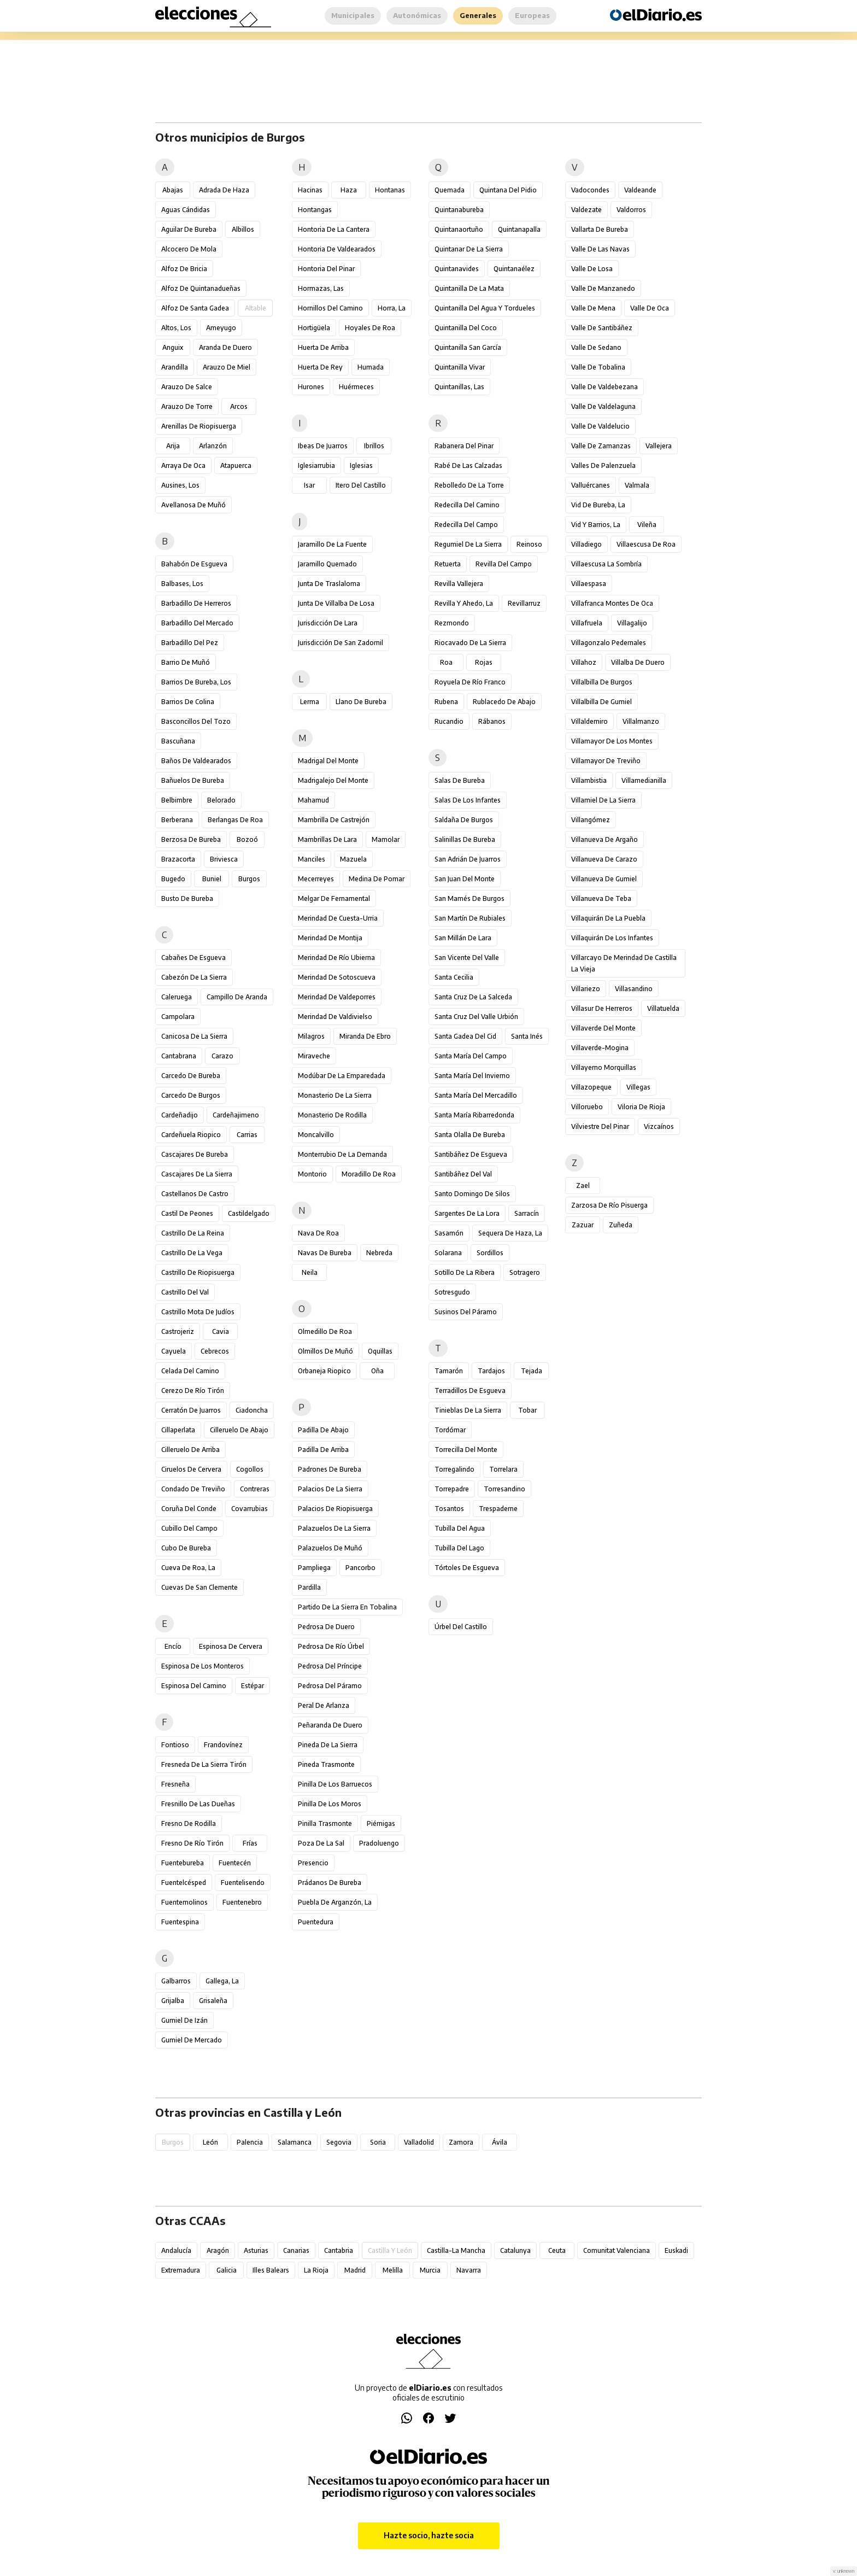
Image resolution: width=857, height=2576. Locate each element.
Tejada (531, 1371)
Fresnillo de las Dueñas (198, 1804)
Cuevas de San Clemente (199, 1587)
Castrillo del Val (185, 1292)
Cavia (220, 1331)
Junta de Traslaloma (329, 583)
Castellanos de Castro (194, 1194)
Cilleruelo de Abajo (239, 1430)
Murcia (430, 2270)
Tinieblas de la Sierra (468, 1410)
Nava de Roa (318, 1233)
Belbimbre (176, 800)
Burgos (249, 879)
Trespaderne (498, 1508)
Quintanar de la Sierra (469, 249)
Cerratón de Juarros (191, 1410)
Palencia (250, 2142)
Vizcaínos (659, 1126)
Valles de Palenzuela (603, 465)
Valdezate (586, 210)
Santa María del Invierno (472, 1076)
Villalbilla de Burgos (601, 682)
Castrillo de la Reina (192, 1233)
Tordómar (450, 1430)
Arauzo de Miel (226, 367)
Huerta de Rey (320, 367)
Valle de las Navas (600, 249)
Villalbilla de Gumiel (601, 702)
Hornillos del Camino (330, 308)
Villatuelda (663, 1008)
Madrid (355, 2270)
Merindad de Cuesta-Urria (338, 918)
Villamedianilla (643, 780)
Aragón (218, 2250)
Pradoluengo (379, 1843)
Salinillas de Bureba (465, 839)
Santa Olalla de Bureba (470, 1135)
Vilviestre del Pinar (600, 1126)
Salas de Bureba (460, 780)
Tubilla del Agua (460, 1528)
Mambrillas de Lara (327, 839)
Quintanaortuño (459, 229)
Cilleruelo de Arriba (190, 1449)
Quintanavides (457, 269)
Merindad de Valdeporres (336, 997)
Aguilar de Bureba (188, 229)
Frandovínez (223, 1745)
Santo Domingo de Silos (472, 1194)
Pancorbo (360, 1568)
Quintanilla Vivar (460, 367)
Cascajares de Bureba (194, 1154)
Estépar (252, 1686)
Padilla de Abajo (323, 1430)
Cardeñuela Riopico (191, 1135)
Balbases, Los (182, 583)
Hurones (311, 387)
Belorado (221, 800)
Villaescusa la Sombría (606, 564)
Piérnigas (381, 1823)
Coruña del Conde (188, 1508)
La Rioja (316, 2270)
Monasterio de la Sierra (335, 1095)
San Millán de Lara (463, 938)
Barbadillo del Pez (189, 643)
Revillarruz (524, 603)
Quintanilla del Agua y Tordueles (485, 308)
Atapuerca (235, 465)
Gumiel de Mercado (191, 2040)
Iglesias (361, 465)
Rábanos (492, 721)
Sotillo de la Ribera (465, 1272)
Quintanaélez (514, 269)
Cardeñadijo (179, 1115)
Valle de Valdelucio (600, 426)
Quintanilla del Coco (466, 328)
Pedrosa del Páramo (330, 1686)
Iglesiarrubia (316, 465)
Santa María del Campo (471, 1056)
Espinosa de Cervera (230, 1646)
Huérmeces (356, 387)
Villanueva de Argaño (604, 839)
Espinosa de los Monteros (202, 1666)
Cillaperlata (178, 1430)
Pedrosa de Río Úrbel (331, 1646)
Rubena (446, 702)
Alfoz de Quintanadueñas (200, 288)
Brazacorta (178, 859)
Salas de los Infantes (468, 800)
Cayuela (173, 1351)
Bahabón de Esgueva (194, 564)
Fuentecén (235, 1863)
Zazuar (583, 1225)
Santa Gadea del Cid (465, 1036)
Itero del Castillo (361, 485)
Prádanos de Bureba (329, 1882)
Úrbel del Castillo (461, 1627)
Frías (250, 1843)
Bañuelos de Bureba (192, 780)
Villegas (638, 1087)
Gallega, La (222, 1981)
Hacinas (310, 190)
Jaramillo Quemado (327, 564)
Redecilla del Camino (467, 505)
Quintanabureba (459, 210)
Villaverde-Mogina (600, 1048)
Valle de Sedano (596, 347)
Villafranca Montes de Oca (612, 603)
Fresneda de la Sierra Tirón (203, 1764)
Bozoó (247, 839)
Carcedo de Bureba (190, 1076)
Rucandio (449, 721)
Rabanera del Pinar (464, 446)
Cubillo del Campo (189, 1528)
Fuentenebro (242, 1902)
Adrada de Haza (224, 190)
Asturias (256, 2250)
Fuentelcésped (183, 1882)
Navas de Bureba (324, 1253)
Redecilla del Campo (466, 524)
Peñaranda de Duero (330, 1725)
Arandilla (174, 367)
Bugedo (173, 879)
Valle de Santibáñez (601, 328)
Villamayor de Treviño (606, 761)
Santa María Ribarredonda (474, 1115)
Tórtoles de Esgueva (467, 1568)
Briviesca (224, 859)
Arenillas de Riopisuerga (198, 426)
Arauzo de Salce (186, 387)
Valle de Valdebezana (604, 387)
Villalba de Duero (638, 662)
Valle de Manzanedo (603, 288)
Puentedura (315, 1922)
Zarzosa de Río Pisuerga (609, 1205)
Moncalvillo (316, 1135)
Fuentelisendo (243, 1882)
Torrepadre (452, 1489)
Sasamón (449, 1233)
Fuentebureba (182, 1863)
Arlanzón (213, 446)
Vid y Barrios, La (595, 524)
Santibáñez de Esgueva (471, 1154)
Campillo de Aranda (237, 997)
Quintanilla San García (468, 347)
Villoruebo (587, 1107)
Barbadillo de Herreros (196, 603)
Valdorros (631, 210)
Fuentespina (180, 1922)
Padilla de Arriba (323, 1449)
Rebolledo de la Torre (469, 485)
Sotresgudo (452, 1292)
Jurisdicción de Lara (327, 623)
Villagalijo (632, 623)
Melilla (393, 2270)
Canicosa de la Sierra (194, 1036)
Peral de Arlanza (323, 1705)
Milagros (311, 1036)
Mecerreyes (316, 879)
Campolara (178, 1016)
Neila (310, 1272)
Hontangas (315, 210)
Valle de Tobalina (598, 367)
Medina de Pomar (376, 879)
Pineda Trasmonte (326, 1764)
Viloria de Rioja (641, 1107)
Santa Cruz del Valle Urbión (476, 1016)
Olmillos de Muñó (325, 1351)
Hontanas (390, 190)
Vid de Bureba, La (598, 505)
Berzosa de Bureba (191, 839)
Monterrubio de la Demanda (342, 1154)
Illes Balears (271, 2270)
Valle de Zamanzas (601, 446)
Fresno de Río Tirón (192, 1843)
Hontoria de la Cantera (333, 229)
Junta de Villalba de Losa (336, 603)
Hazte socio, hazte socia (429, 2535)
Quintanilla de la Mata (469, 288)
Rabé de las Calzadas (468, 465)
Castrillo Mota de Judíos (197, 1312)
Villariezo (585, 989)
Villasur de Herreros (601, 1008)
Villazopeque (591, 1087)
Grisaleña (213, 2001)
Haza (349, 190)
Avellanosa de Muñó (193, 505)
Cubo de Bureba (186, 1548)
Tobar (527, 1410)
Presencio (313, 1863)
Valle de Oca (649, 308)
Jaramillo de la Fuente (332, 544)
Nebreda (379, 1253)
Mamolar (386, 839)
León (210, 2142)
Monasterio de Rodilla (332, 1115)
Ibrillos (374, 446)
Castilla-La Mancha (456, 2250)
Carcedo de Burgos (190, 1095)
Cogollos (249, 1469)
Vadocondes (590, 190)
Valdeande (640, 190)
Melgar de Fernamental (334, 898)
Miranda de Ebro (365, 1036)
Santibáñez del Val (463, 1174)
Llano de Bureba (361, 702)
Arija (173, 446)
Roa (446, 662)
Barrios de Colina (187, 702)
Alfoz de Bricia (184, 269)
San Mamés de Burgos (469, 898)
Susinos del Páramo (466, 1312)
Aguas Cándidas (185, 210)
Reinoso (529, 544)
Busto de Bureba (187, 898)
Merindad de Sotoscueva (336, 977)
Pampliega (314, 1568)
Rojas (483, 662)
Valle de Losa (592, 269)
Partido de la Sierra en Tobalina (347, 1607)
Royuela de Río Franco (470, 682)
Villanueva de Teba (601, 898)
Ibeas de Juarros (323, 446)
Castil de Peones (187, 1213)
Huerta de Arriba (323, 347)
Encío (173, 1646)
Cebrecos (215, 1351)
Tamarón (449, 1371)
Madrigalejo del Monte (333, 780)
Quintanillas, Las (459, 387)
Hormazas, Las (321, 288)
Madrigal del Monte (328, 761)
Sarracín (526, 1213)
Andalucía (176, 2250)
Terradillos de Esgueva (470, 1390)
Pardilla (309, 1587)
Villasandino (634, 989)
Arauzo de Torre (187, 406)
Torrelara (503, 1469)
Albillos (243, 229)
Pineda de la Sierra (327, 1745)
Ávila (499, 2142)
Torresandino (504, 1489)
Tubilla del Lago (459, 1548)
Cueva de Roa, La (188, 1568)
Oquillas (380, 1351)
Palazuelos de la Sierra (334, 1528)
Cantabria (338, 2250)
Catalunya (515, 2250)
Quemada (450, 190)
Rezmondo (452, 623)
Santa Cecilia (454, 977)
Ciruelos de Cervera (191, 1469)
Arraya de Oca (183, 465)
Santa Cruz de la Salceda (473, 997)
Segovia (338, 2142)
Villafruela (586, 623)
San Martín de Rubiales (470, 918)
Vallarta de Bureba (599, 229)
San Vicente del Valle (467, 957)
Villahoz (583, 662)
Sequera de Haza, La (510, 1233)
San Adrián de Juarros (468, 859)
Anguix (172, 347)
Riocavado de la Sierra (470, 643)
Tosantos (449, 1508)
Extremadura (180, 2270)
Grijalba (172, 2001)
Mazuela (353, 859)
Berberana (177, 820)
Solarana (448, 1253)
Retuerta (448, 564)
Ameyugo (221, 328)
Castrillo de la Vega (191, 1253)
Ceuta (557, 2250)
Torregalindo (454, 1469)
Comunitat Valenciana (616, 2250)
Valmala (637, 485)
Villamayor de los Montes (612, 741)
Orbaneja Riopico (324, 1371)
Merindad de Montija (330, 938)
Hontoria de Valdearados (336, 249)
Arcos (239, 406)
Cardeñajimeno (236, 1115)
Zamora (461, 2142)
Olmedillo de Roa (325, 1331)
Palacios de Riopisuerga (335, 1508)
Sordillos (490, 1253)
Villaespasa (588, 583)
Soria (378, 2142)
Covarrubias (249, 1508)
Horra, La (392, 308)
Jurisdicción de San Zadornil (340, 643)
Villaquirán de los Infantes (612, 938)
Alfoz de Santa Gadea (195, 308)
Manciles (311, 859)
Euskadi (676, 2250)
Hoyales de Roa (370, 328)
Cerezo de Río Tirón (192, 1390)
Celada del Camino (190, 1371)
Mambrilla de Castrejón (333, 820)
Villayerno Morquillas (603, 1067)
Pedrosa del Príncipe (330, 1666)
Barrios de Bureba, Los (196, 682)
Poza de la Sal (321, 1843)
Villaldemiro (589, 721)
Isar (309, 485)
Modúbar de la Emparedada (341, 1076)
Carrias (247, 1135)
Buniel (211, 879)
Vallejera (658, 446)
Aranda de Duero (225, 347)
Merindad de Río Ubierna (336, 957)
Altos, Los (176, 328)
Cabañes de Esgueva (193, 957)
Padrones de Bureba (329, 1469)
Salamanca (295, 2142)
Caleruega (176, 997)
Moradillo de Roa (369, 1174)
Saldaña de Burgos (464, 820)
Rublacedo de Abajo (504, 702)
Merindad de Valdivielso (335, 1016)
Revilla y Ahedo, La (464, 603)
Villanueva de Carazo (604, 859)
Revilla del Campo (504, 564)
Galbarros (176, 1981)
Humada (370, 367)
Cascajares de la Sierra (196, 1174)
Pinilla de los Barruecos (335, 1784)
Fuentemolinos (184, 1902)
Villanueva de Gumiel (604, 879)
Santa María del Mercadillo (476, 1095)
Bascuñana (178, 741)
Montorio (312, 1174)
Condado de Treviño (193, 1489)
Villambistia (589, 780)
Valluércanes (590, 485)
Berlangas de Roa (235, 820)
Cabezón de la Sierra (194, 977)
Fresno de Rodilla (188, 1823)
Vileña (646, 524)
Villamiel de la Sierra (603, 800)
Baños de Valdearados (196, 761)
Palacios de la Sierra (330, 1489)
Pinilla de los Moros (329, 1804)
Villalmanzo (641, 721)
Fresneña (175, 1784)
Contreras (254, 1489)
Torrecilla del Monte (466, 1449)
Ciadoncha (252, 1410)
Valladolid (419, 2142)
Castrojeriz (177, 1331)
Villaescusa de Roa (646, 544)
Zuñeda (620, 1225)
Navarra (468, 2270)
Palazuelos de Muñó (330, 1548)
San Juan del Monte (465, 879)
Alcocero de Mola (188, 249)
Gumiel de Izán (184, 2020)
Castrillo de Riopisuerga (197, 1272)
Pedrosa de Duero (326, 1627)
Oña (377, 1371)
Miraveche (314, 1056)
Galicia (226, 2270)
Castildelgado (248, 1213)
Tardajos (491, 1371)
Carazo (222, 1056)
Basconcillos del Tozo (196, 721)
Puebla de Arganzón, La (335, 1902)
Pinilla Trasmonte (325, 1823)
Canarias (296, 2250)
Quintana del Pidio (508, 190)
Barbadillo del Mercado (197, 623)
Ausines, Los (180, 485)
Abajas (172, 190)
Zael (583, 1185)
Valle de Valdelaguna (603, 406)
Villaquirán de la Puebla (608, 918)
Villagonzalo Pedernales (608, 643)
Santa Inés (527, 1036)
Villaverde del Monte (603, 1028)
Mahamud (313, 800)
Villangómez (590, 820)
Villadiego (586, 544)
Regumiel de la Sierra (468, 544)
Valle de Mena (593, 308)
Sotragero (524, 1272)
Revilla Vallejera (459, 583)
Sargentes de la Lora (467, 1213)
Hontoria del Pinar (326, 269)
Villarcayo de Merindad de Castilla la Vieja (624, 963)
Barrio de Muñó (185, 662)
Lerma (309, 702)
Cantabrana (178, 1056)
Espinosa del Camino (193, 1686)
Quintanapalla (519, 229)
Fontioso (175, 1745)
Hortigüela (314, 328)
